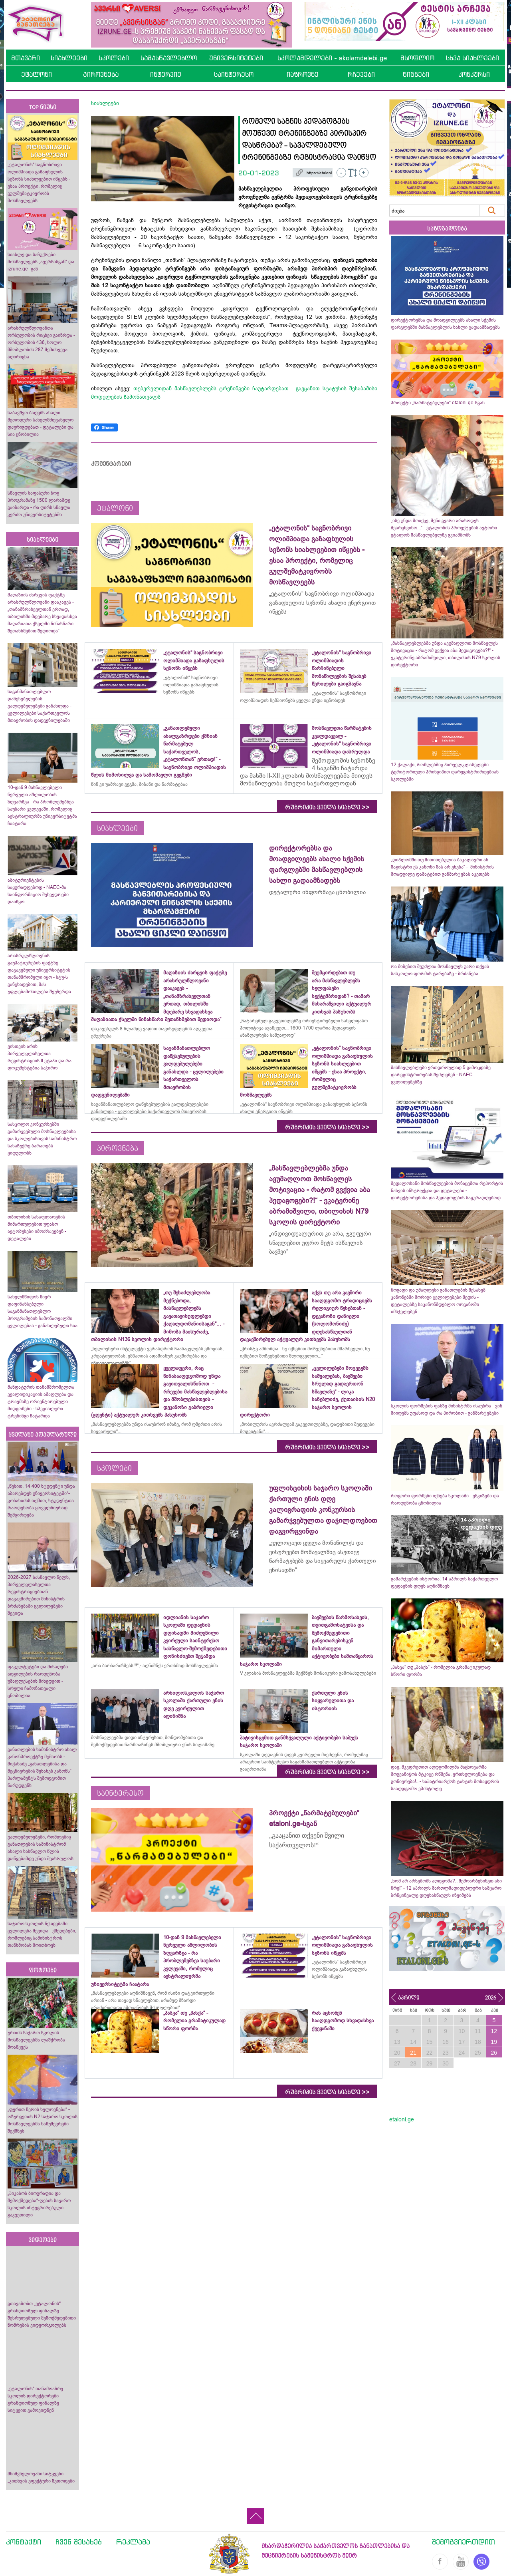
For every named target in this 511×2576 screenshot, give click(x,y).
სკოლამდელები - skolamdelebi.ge (332, 58)
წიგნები (416, 74)
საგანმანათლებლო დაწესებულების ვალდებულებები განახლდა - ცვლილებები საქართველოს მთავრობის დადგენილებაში (39, 706)
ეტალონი (36, 74)
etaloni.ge (401, 2119)
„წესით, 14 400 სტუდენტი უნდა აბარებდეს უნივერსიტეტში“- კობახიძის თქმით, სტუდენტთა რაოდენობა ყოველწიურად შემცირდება (41, 1500)
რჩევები (361, 74)
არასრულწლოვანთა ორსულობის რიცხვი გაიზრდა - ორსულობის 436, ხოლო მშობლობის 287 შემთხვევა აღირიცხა (41, 342)
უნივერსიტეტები (236, 58)
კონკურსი (474, 74)
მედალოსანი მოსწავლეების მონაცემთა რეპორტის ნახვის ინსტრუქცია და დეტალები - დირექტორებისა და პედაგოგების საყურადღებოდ (447, 1191)
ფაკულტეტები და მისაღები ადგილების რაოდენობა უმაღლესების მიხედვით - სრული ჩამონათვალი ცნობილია (38, 1681)
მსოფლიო (417, 58)
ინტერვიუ (165, 74)
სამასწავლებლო (169, 58)
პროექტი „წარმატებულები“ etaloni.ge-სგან (438, 402)
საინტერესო (234, 74)
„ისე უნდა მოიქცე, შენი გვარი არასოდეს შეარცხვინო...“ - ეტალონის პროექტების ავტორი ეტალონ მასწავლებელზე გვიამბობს (444, 528)
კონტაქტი (23, 2541)
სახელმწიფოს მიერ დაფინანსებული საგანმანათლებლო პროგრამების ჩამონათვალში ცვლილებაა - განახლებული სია (42, 1311)
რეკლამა (133, 2541)
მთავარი (25, 58)
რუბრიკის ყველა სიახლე (327, 807)
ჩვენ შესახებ (78, 2541)
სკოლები (114, 58)
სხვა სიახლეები (472, 58)
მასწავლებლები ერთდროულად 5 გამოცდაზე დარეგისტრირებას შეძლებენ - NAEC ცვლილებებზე (441, 1075)
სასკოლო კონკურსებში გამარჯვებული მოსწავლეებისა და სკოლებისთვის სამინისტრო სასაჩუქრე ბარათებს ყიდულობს (42, 1138)
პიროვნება (101, 74)
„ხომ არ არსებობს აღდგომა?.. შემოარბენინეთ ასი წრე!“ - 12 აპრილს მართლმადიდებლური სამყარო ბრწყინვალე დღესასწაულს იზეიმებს (446, 1888)
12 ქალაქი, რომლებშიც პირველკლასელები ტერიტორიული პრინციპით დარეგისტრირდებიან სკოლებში (445, 772)
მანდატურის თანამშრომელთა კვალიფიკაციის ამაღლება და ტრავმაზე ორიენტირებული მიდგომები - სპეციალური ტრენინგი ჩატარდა (41, 1401)
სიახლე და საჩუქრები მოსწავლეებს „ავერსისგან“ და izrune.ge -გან (41, 262)
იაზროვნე (303, 74)
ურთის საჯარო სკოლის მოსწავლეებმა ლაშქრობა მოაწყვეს (36, 2040)
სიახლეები (69, 58)
